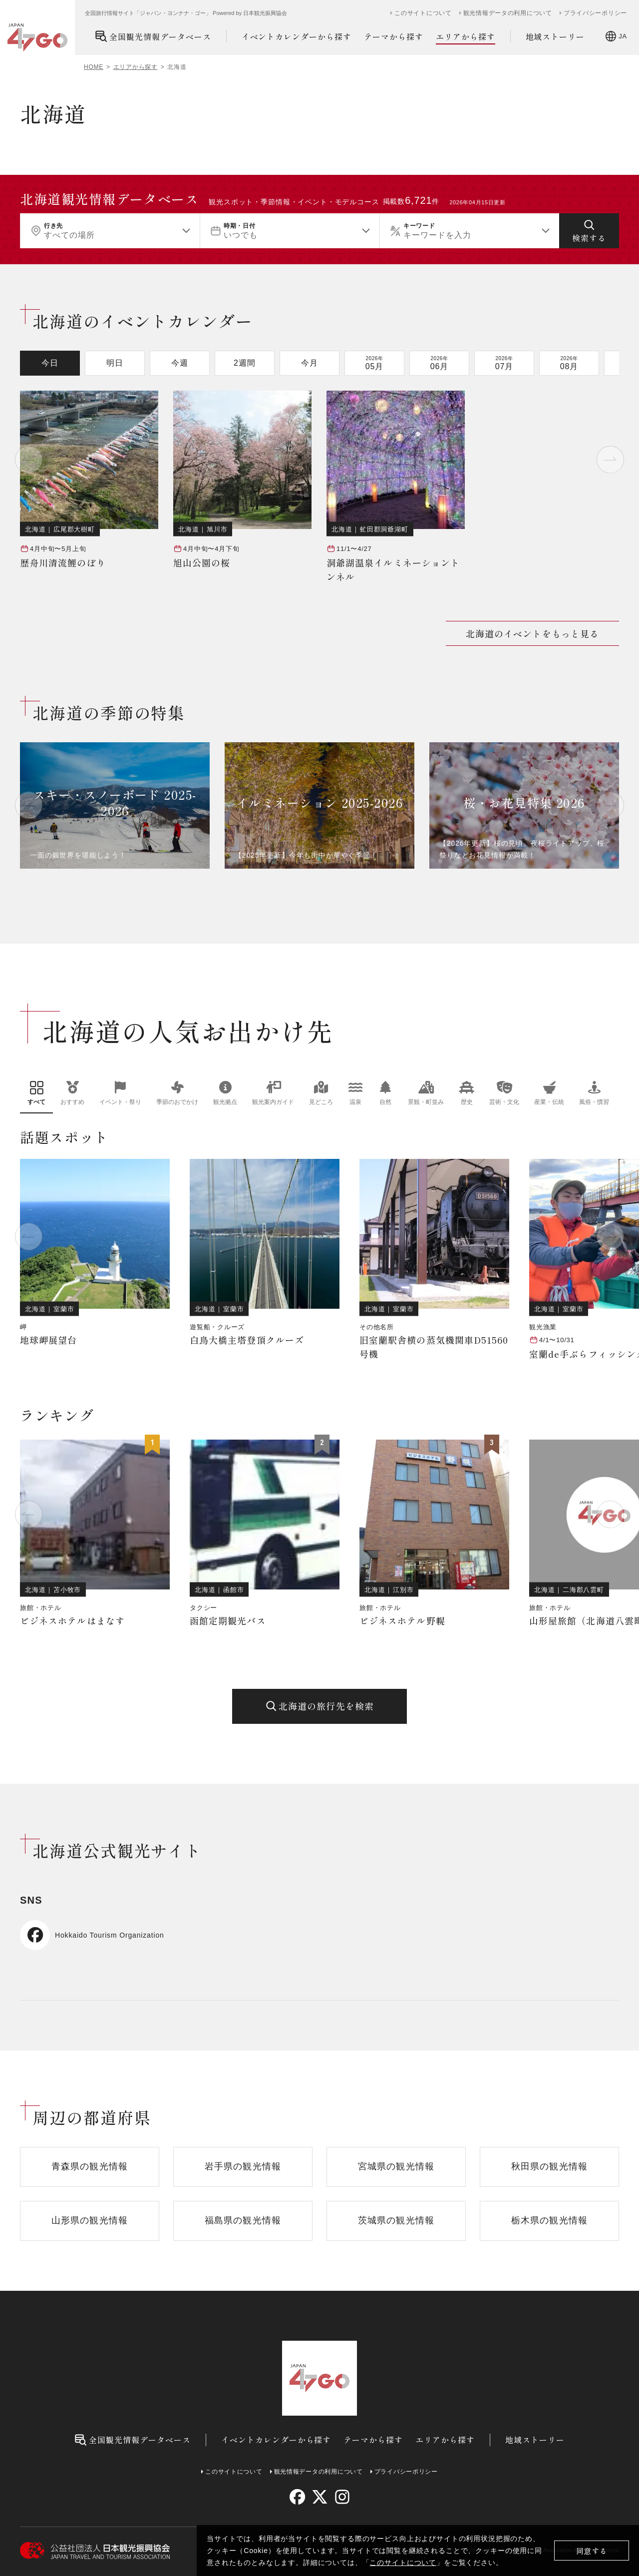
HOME (93, 67)
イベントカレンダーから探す (296, 36)
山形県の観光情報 (89, 2220)
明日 (114, 363)
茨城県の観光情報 (396, 2220)
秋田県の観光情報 (549, 2166)
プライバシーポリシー (595, 13)
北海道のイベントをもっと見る (532, 633)
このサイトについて (402, 2563)
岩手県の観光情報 (243, 2166)
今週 (179, 363)
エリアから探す (465, 36)
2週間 (245, 363)
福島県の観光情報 (243, 2220)
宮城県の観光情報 (396, 2166)
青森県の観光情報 (89, 2166)
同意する (592, 2551)
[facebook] (297, 2497)
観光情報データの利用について (507, 13)
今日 (49, 363)
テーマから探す (393, 36)
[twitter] (319, 2497)
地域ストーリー (555, 36)
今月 (309, 363)
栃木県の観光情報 (549, 2220)
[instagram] (341, 2497)
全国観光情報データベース (153, 36)
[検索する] (589, 230)
